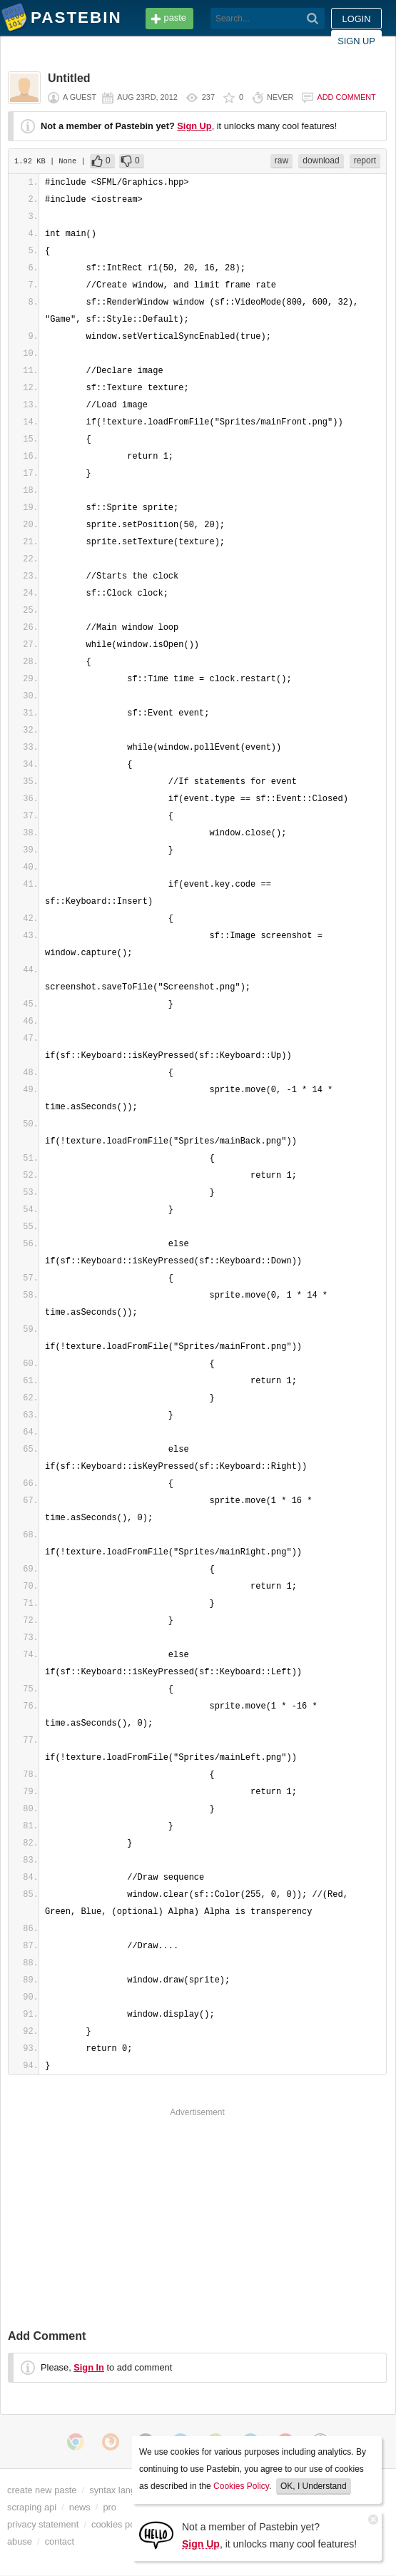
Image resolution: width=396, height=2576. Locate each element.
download (321, 161)
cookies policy (119, 2524)
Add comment (346, 97)
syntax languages (125, 2490)
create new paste (41, 2490)
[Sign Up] (156, 2534)
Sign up (356, 41)
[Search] (313, 18)
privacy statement (42, 2524)
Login (356, 19)
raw (281, 161)
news (80, 2507)
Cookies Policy (241, 2486)
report (365, 161)
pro (109, 2507)
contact (59, 2541)
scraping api (31, 2507)
